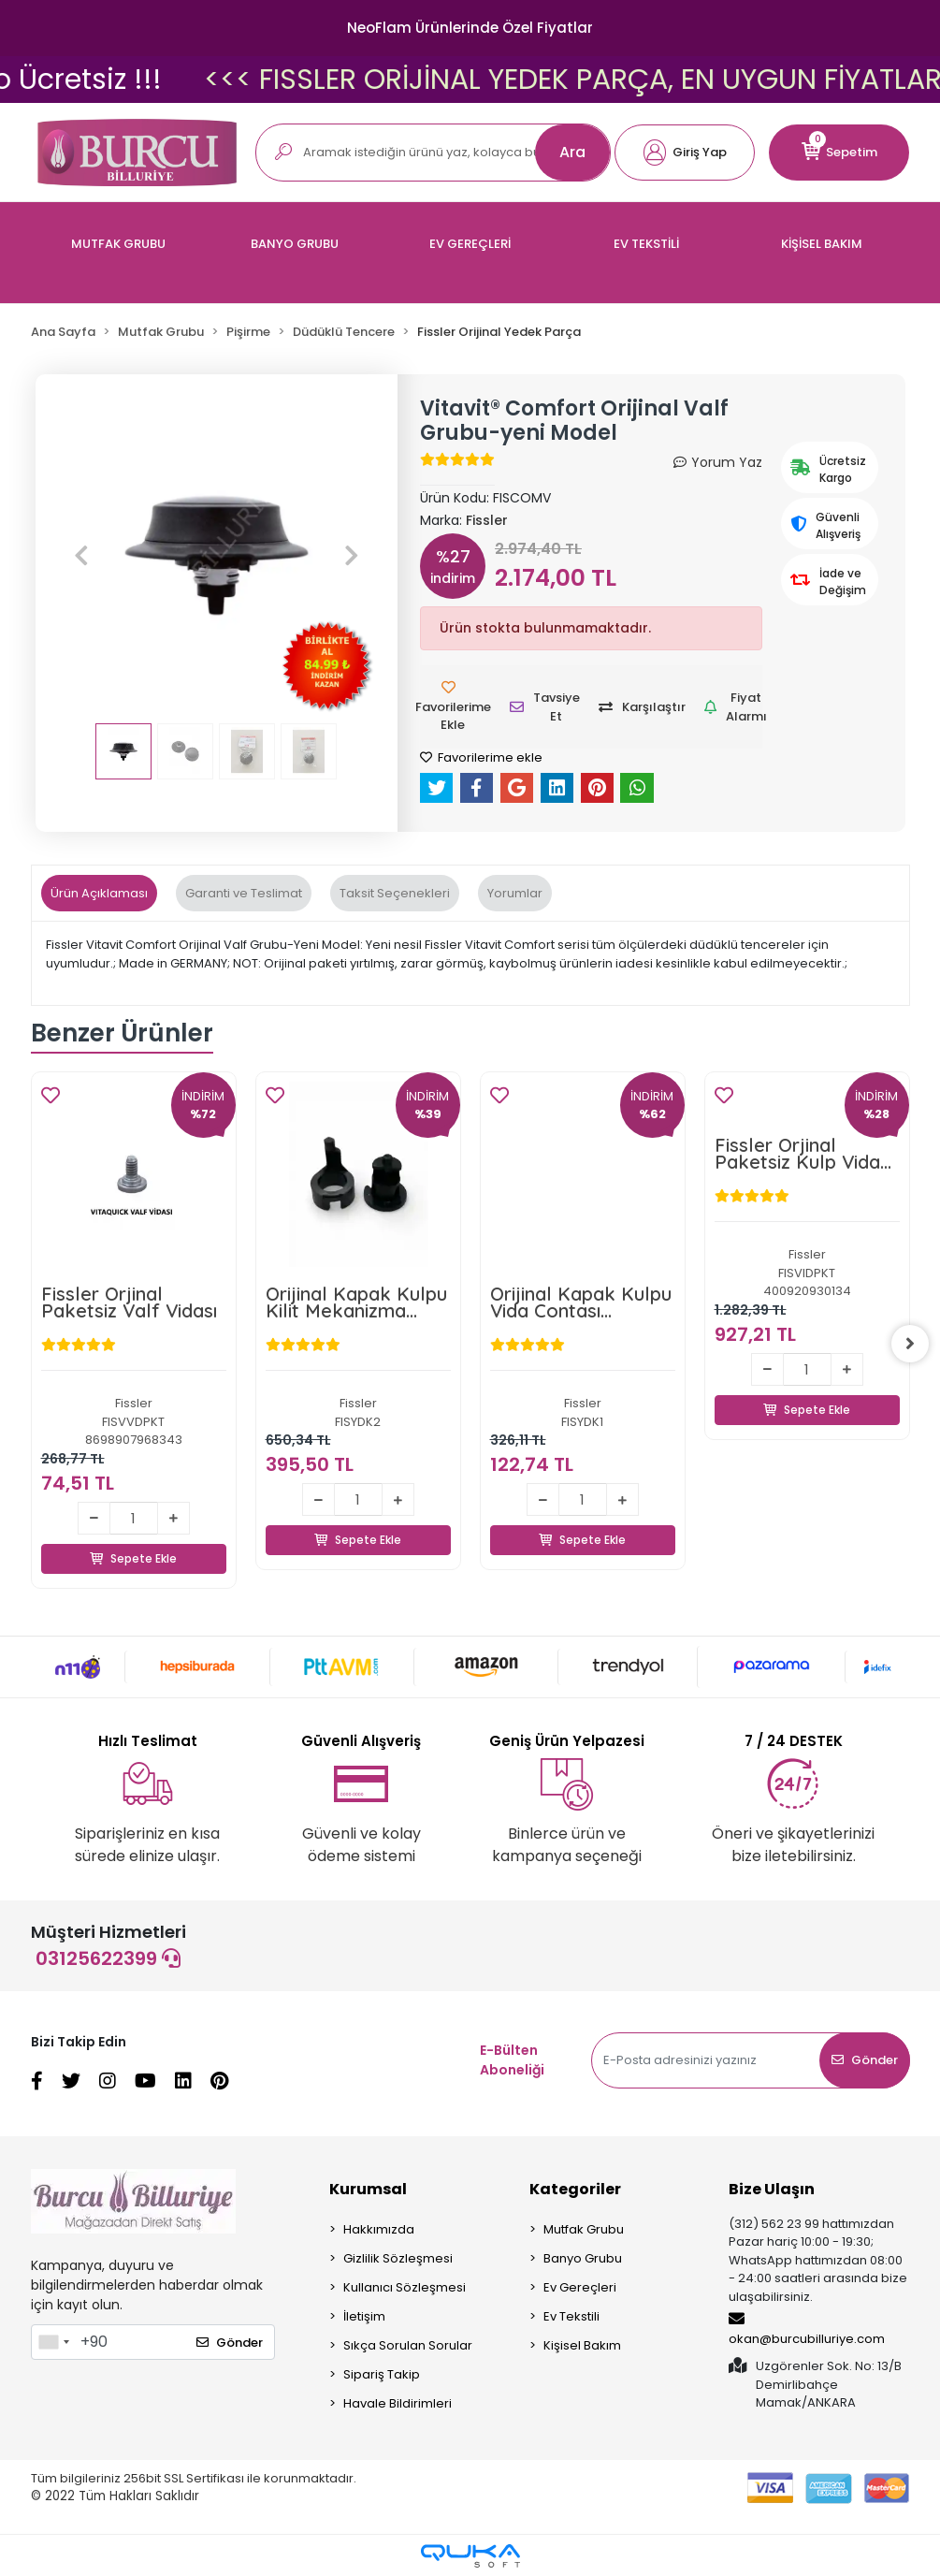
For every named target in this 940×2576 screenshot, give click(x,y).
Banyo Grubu (582, 2258)
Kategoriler (575, 2189)
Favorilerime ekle (481, 757)
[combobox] (53, 2342)
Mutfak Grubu (583, 2229)
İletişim (364, 2316)
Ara (572, 152)
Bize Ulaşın (772, 2189)
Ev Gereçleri (579, 2287)
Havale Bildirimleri (397, 2403)
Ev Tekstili (571, 2316)
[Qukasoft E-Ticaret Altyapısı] (470, 2556)
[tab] (99, 893)
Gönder (865, 2060)
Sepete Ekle (134, 1537)
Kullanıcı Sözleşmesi (404, 2287)
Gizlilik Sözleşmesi (398, 2258)
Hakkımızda (378, 2229)
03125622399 (108, 1958)
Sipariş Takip (381, 2374)
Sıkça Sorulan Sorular (407, 2345)
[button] (685, 152)
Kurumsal (368, 2189)
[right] (910, 1344)
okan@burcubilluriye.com (807, 2329)
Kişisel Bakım (582, 2345)
